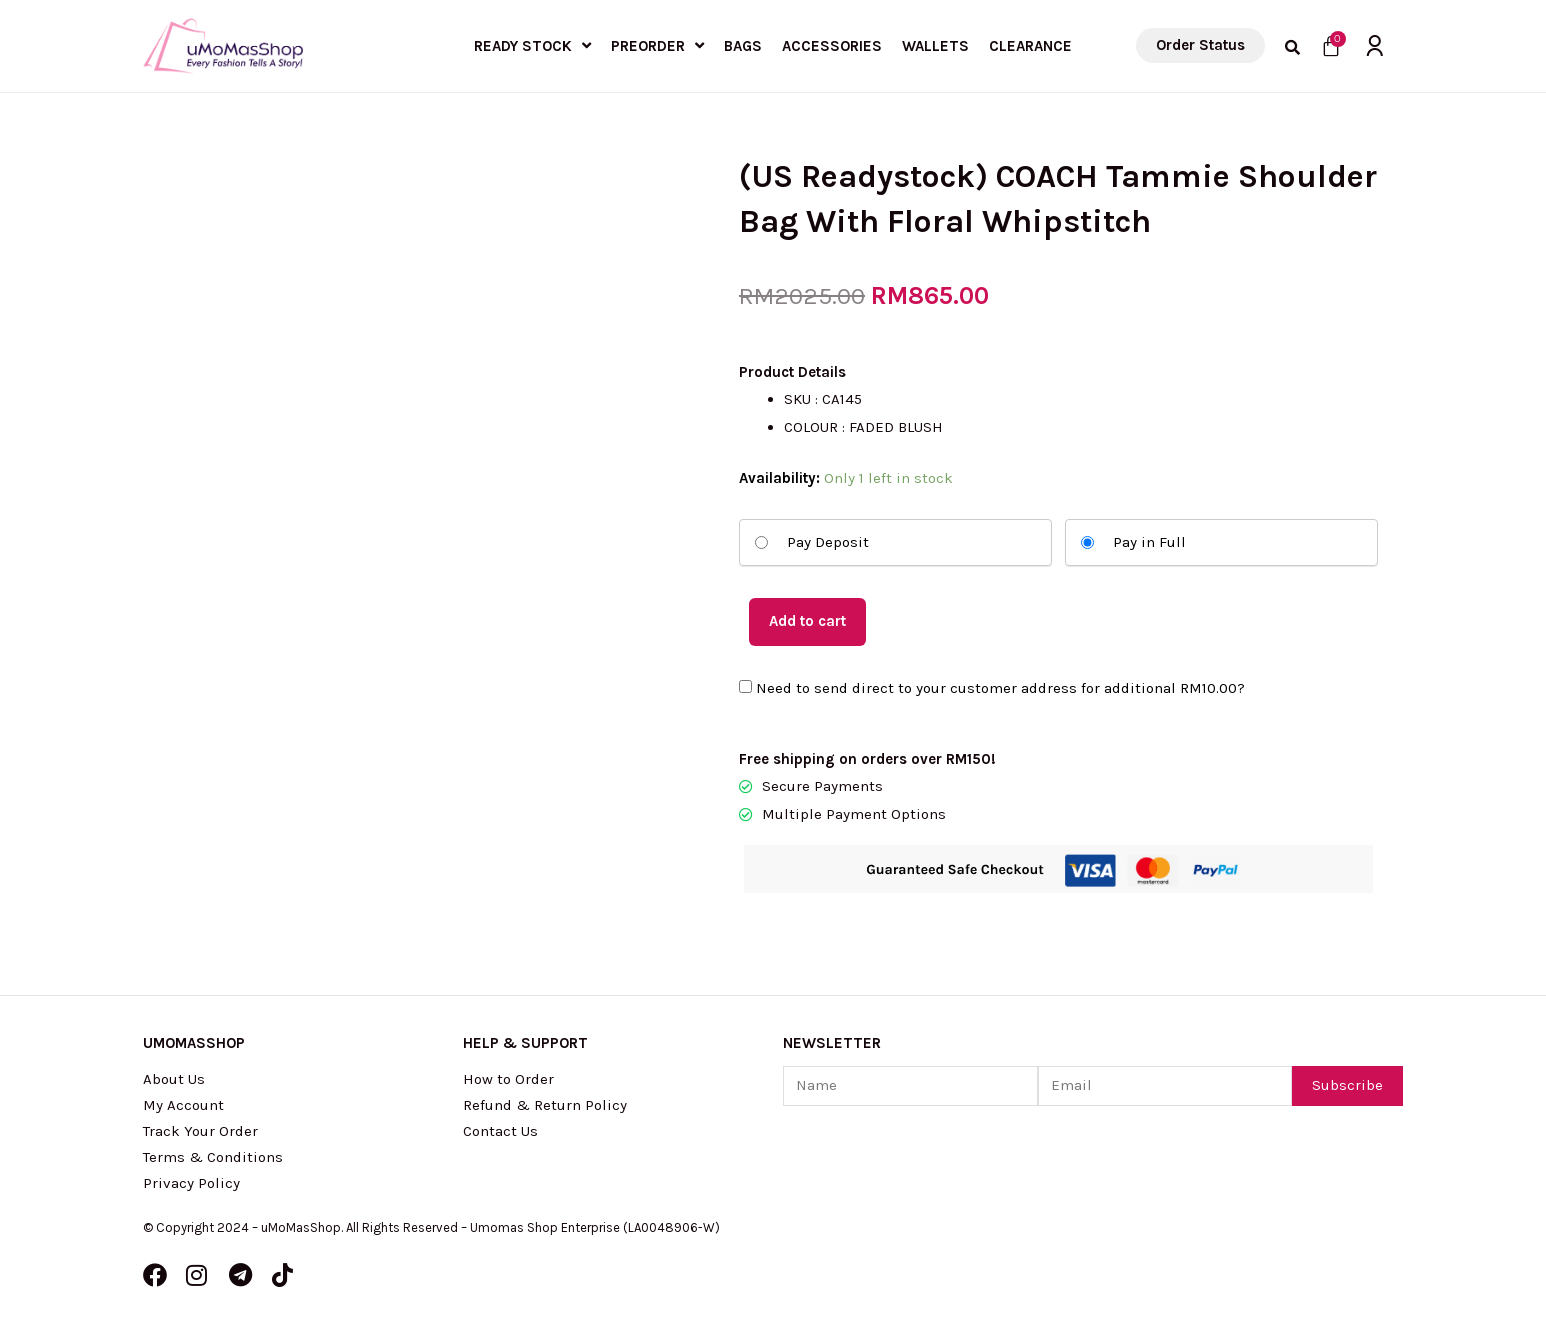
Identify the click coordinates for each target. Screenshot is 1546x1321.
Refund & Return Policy (545, 1105)
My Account (183, 1105)
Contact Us (500, 1131)
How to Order (508, 1079)
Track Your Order (200, 1131)
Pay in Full (1133, 542)
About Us (174, 1079)
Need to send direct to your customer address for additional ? (992, 689)
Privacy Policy (191, 1183)
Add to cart (807, 621)
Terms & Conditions (213, 1157)
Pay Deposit (812, 542)
